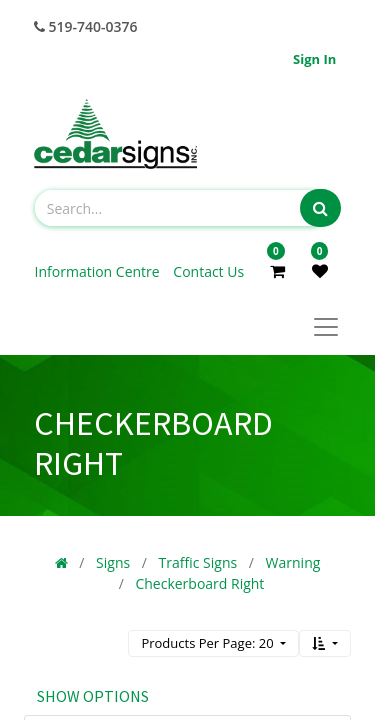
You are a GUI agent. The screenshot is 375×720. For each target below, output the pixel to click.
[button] (325, 643)
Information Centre (99, 271)
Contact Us (208, 271)
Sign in (314, 59)
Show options (93, 696)
